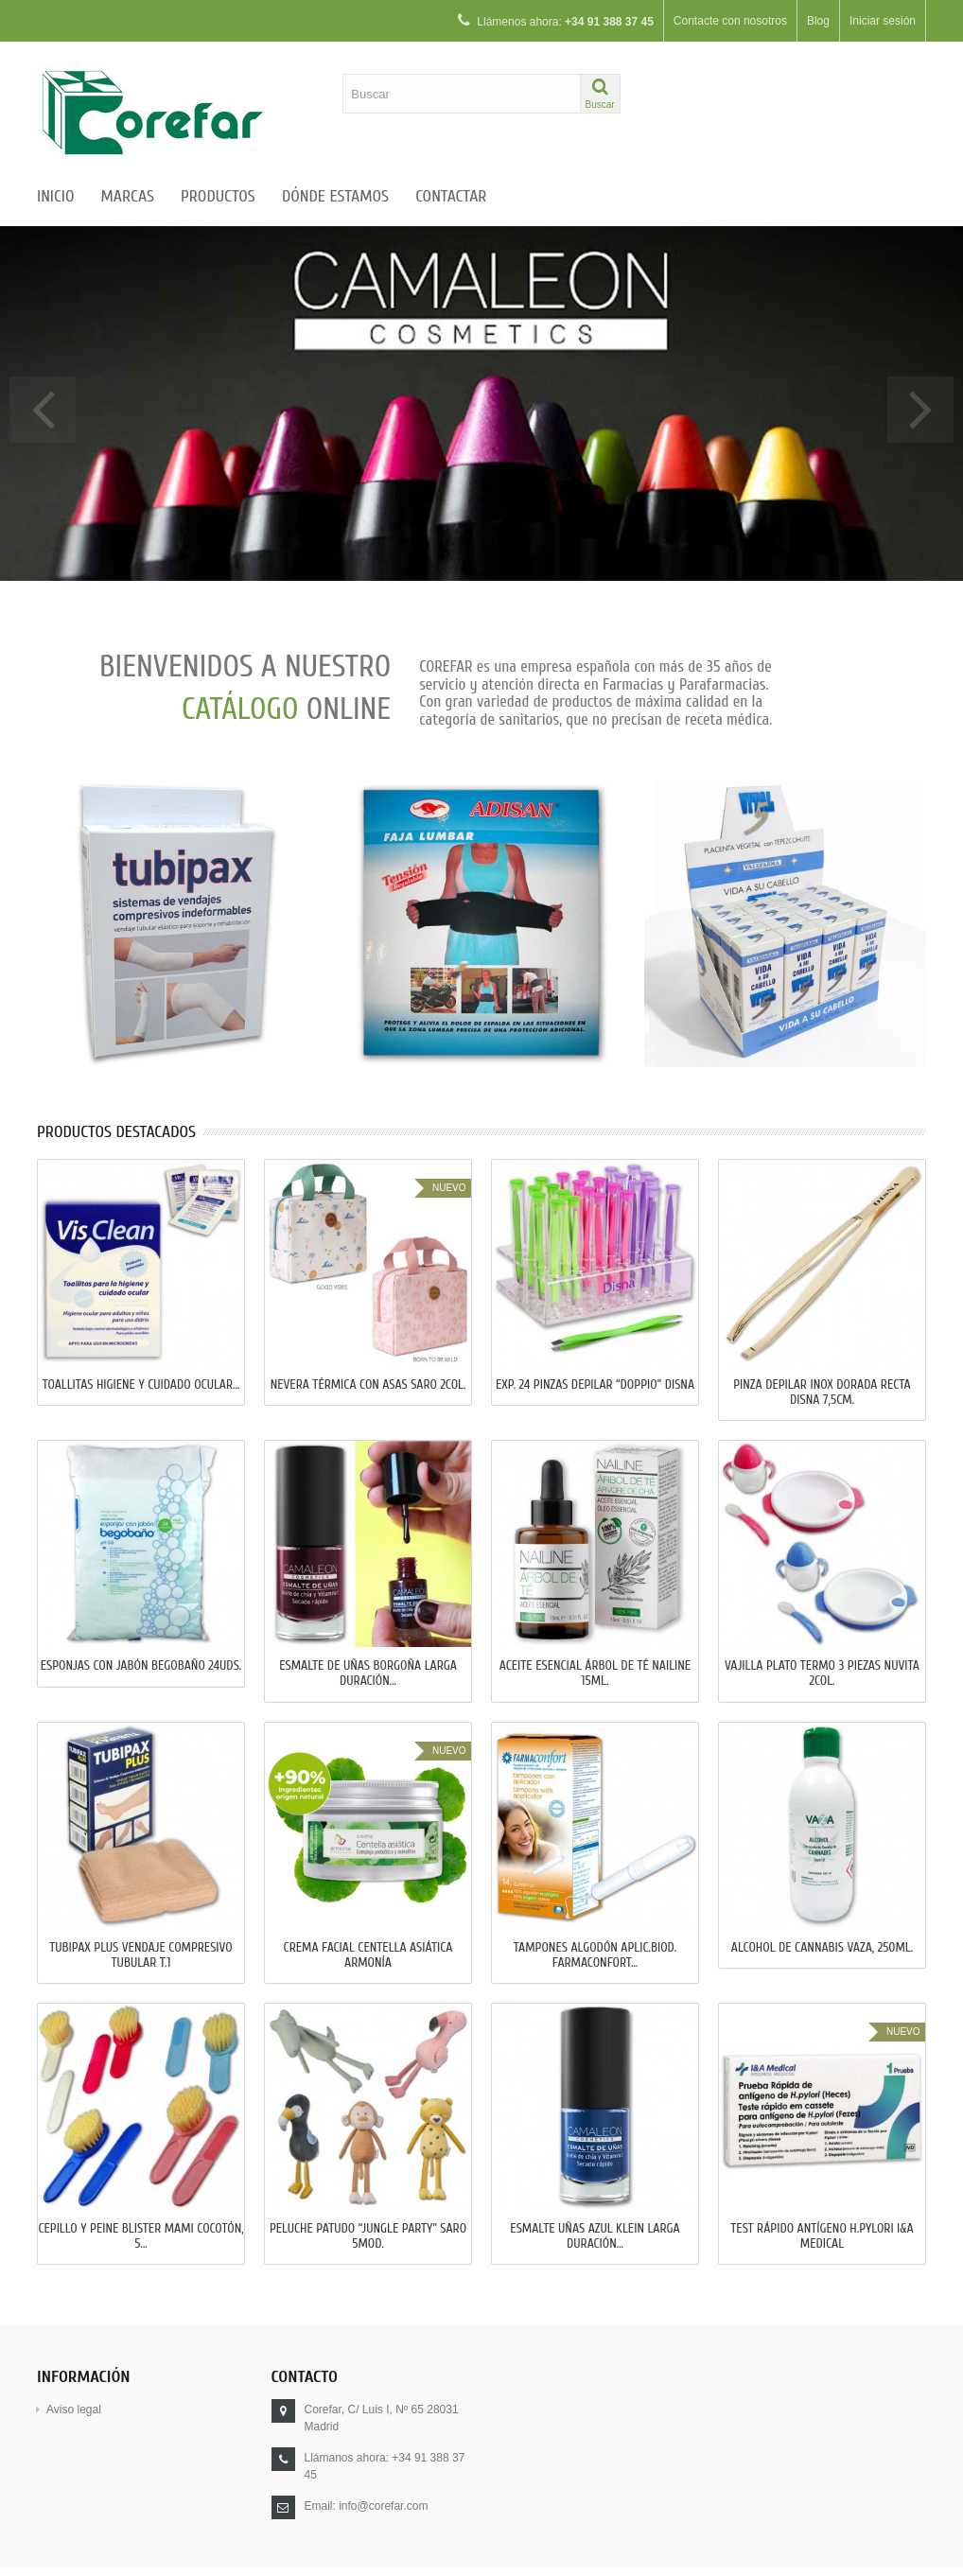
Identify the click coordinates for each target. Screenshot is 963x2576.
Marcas (127, 196)
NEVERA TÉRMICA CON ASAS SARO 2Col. (368, 1385)
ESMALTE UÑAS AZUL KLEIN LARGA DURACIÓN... (594, 2236)
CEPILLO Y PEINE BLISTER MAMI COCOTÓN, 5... (140, 2236)
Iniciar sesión (882, 20)
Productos (218, 196)
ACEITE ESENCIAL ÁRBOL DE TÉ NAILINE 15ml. (595, 1673)
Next (920, 410)
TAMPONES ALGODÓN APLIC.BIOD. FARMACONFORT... (595, 1955)
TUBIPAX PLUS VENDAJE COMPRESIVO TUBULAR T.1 (140, 1955)
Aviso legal (73, 2409)
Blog (818, 20)
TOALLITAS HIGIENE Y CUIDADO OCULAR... (141, 1385)
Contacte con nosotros (730, 20)
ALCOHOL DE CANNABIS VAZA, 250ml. (822, 1947)
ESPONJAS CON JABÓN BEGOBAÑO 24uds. (141, 1666)
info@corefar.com (383, 2506)
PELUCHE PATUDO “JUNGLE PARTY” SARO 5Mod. (368, 2236)
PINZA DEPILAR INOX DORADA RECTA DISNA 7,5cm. (822, 1392)
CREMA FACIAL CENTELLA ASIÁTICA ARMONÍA (368, 1955)
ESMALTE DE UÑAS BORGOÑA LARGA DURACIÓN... (368, 1673)
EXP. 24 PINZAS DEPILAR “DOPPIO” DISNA (595, 1385)
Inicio (56, 196)
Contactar (450, 196)
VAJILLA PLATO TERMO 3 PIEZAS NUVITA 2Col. (822, 1673)
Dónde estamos (335, 196)
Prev (42, 410)
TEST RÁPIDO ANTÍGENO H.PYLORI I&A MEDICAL (821, 2236)
